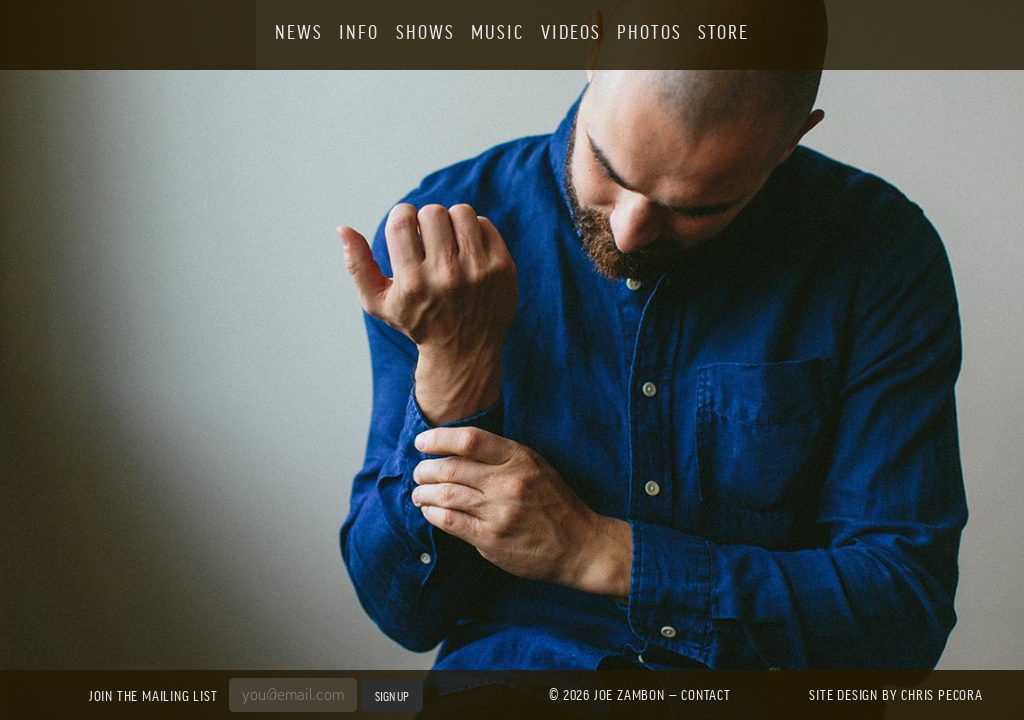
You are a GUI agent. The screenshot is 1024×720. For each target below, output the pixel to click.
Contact (706, 694)
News (299, 31)
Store (723, 31)
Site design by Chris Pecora (896, 694)
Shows (425, 31)
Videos (571, 31)
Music (497, 31)
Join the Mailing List (157, 695)
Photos (649, 31)
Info (359, 31)
